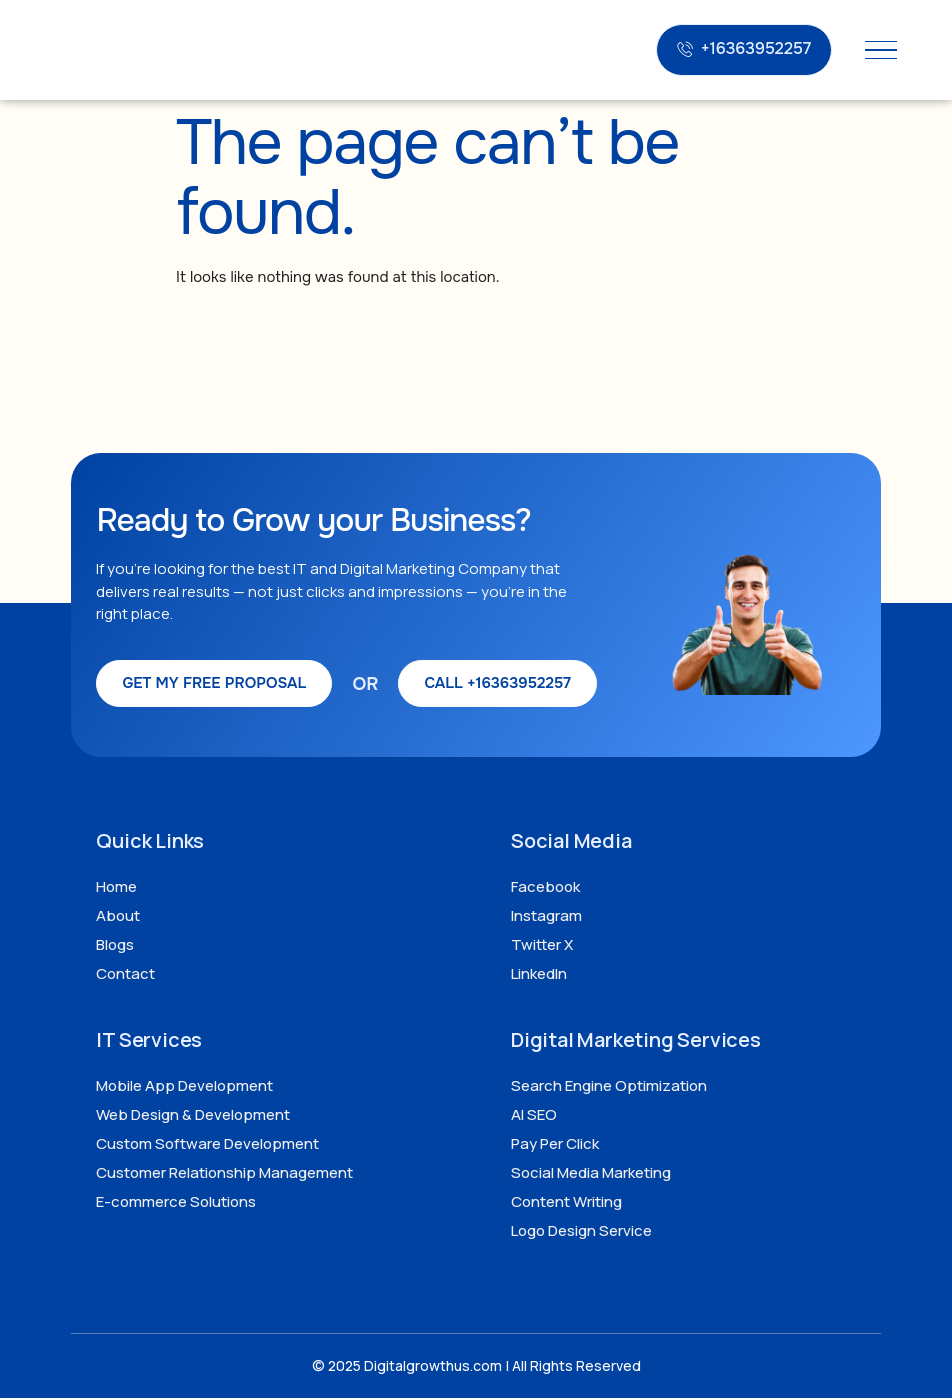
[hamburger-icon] (881, 50)
